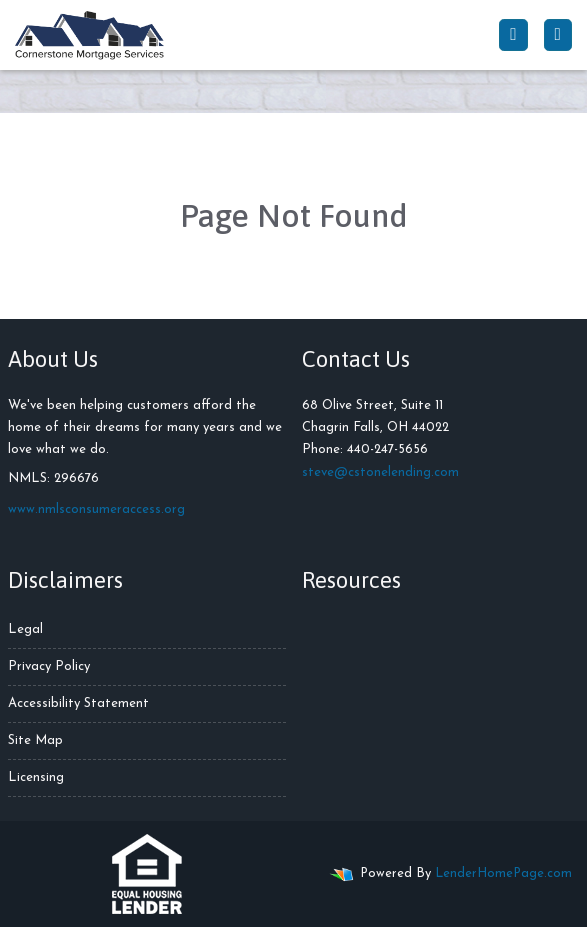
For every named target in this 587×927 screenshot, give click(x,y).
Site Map (35, 740)
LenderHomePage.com (503, 873)
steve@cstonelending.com (380, 472)
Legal (25, 629)
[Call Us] (513, 35)
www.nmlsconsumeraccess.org (96, 509)
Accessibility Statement (78, 703)
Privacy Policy (49, 666)
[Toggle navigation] (558, 35)
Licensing (36, 777)
